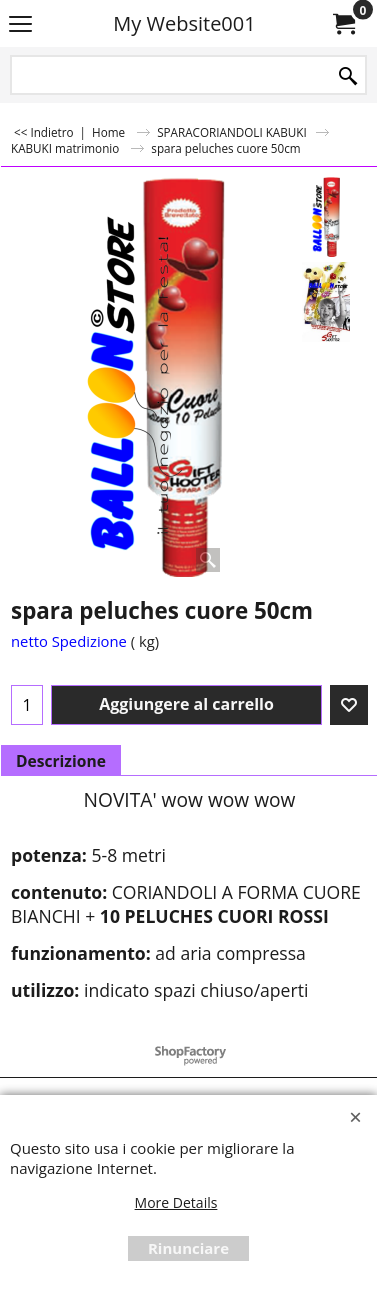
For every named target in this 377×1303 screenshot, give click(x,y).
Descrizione (61, 761)
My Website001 (184, 23)
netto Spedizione (69, 641)
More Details (176, 1202)
